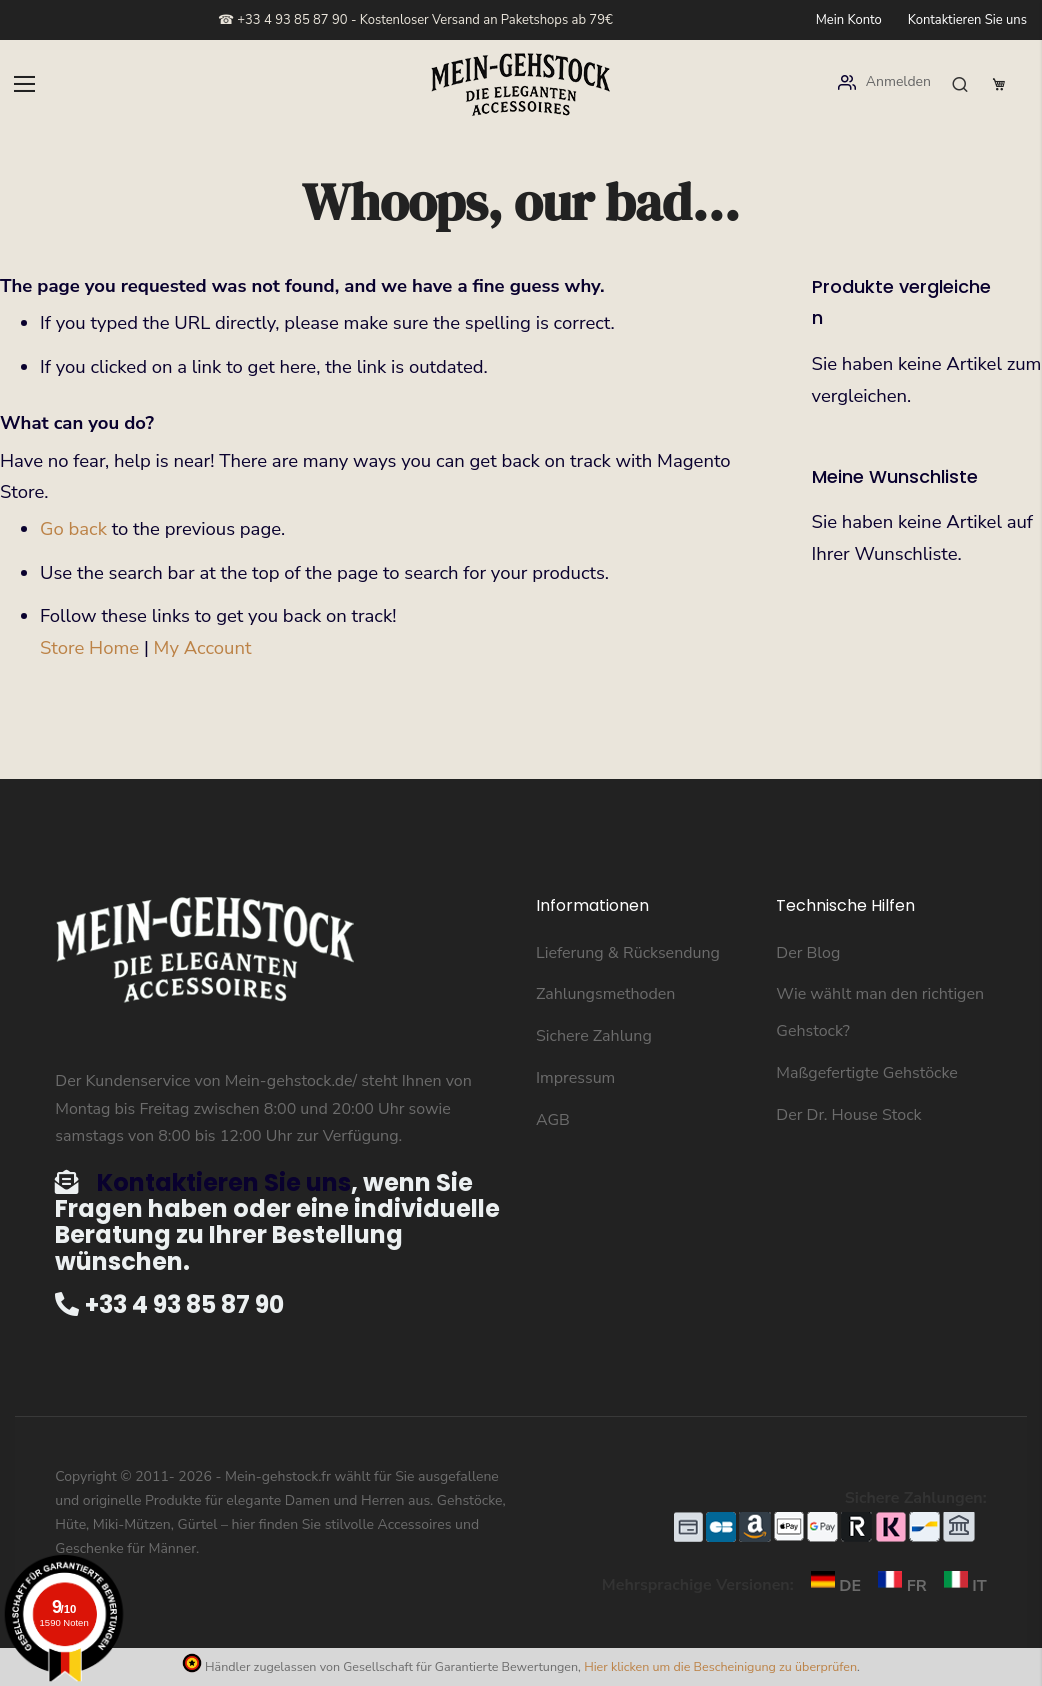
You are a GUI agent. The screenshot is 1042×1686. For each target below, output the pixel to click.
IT (959, 1586)
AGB (553, 1120)
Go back (73, 529)
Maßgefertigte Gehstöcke (866, 1073)
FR (898, 1586)
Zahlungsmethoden (605, 994)
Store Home (89, 648)
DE (831, 1586)
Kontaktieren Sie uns (967, 20)
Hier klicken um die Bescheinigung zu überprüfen (720, 1666)
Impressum (575, 1078)
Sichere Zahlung (594, 1036)
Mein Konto (849, 20)
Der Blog (808, 953)
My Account (203, 648)
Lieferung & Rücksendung (628, 953)
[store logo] (521, 84)
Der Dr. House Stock (848, 1115)
